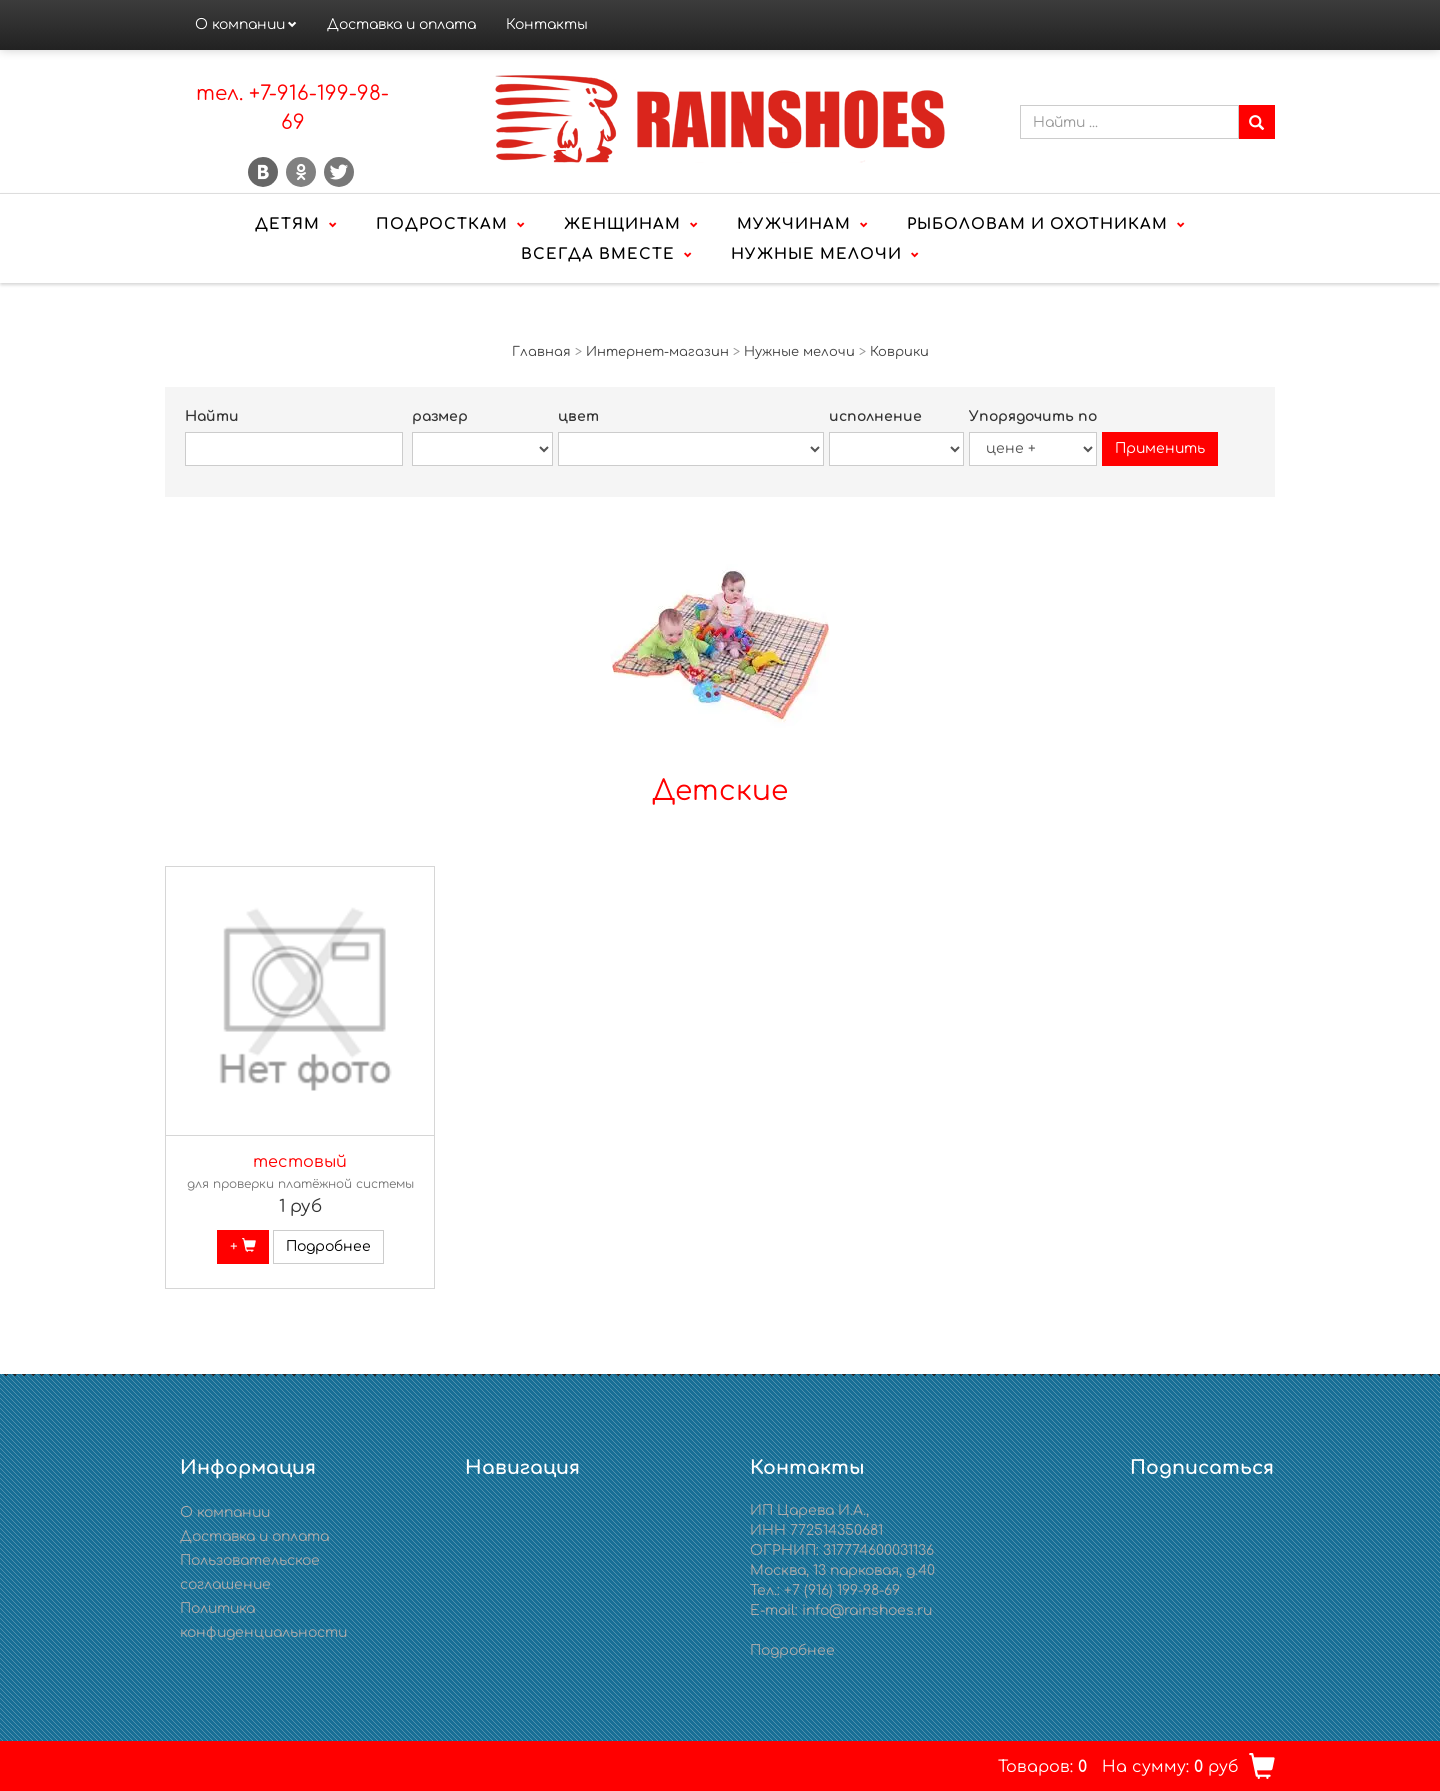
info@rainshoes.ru (867, 1610)
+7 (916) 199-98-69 (842, 1590)
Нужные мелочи (816, 254)
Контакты (547, 24)
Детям (287, 224)
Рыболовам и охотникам (1037, 224)
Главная (541, 352)
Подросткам (442, 224)
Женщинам (622, 224)
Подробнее (328, 1246)
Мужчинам (794, 224)
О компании (240, 24)
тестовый (300, 1162)
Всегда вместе (598, 254)
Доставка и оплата (401, 24)
